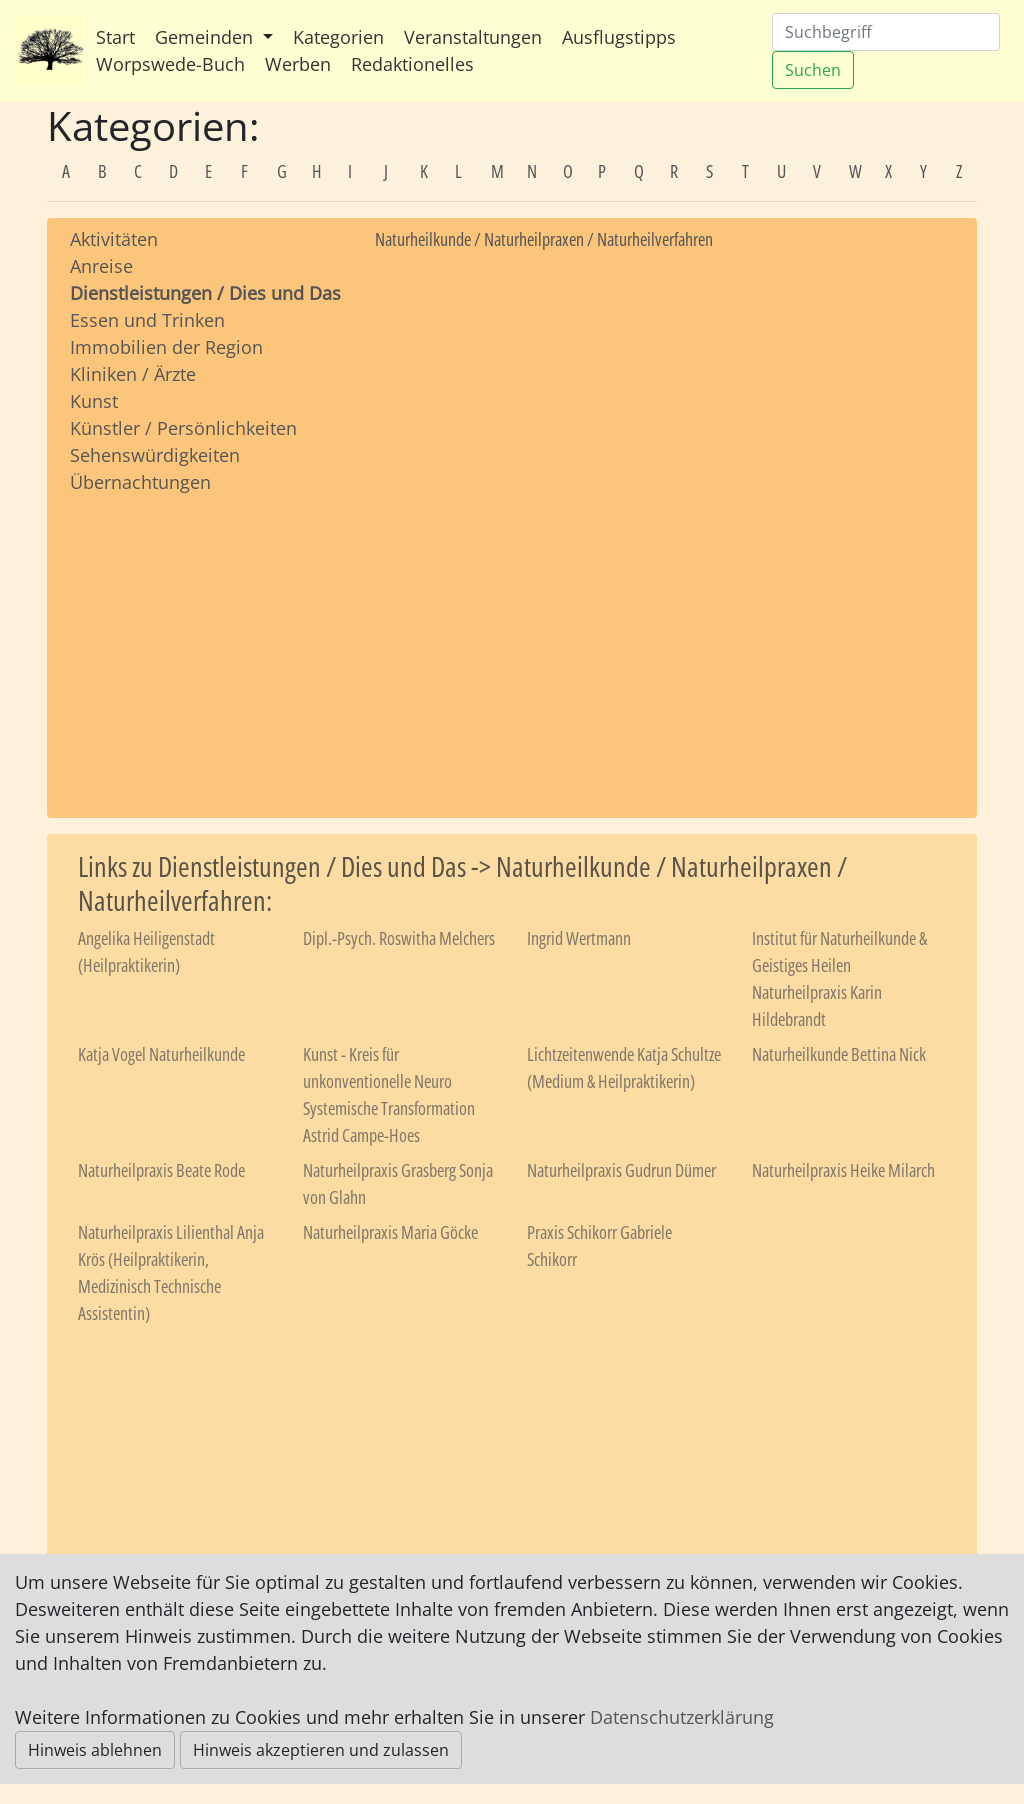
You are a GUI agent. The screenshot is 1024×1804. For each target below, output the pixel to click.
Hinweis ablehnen (95, 1750)
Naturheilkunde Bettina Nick (839, 1054)
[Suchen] (886, 32)
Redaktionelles (412, 64)
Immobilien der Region (166, 347)
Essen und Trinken (147, 320)
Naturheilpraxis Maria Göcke (390, 1232)
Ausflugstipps (619, 37)
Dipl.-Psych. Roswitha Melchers (399, 938)
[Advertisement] (207, 637)
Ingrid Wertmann (579, 938)
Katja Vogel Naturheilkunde (161, 1054)
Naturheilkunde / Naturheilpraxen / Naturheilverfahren (544, 239)
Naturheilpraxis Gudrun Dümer (621, 1170)
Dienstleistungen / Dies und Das (205, 293)
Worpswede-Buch (170, 64)
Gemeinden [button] (206, 37)
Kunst (94, 401)
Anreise (101, 266)
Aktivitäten (114, 239)
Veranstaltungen (473, 37)
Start (115, 37)
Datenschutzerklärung (682, 1717)
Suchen (813, 70)
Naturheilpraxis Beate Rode (161, 1170)
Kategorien (338, 37)
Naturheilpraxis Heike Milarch (843, 1170)
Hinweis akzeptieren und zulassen (321, 1750)
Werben (298, 64)
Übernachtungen (140, 482)
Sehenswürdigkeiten (155, 455)
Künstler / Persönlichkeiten (183, 428)
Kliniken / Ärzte (133, 374)
